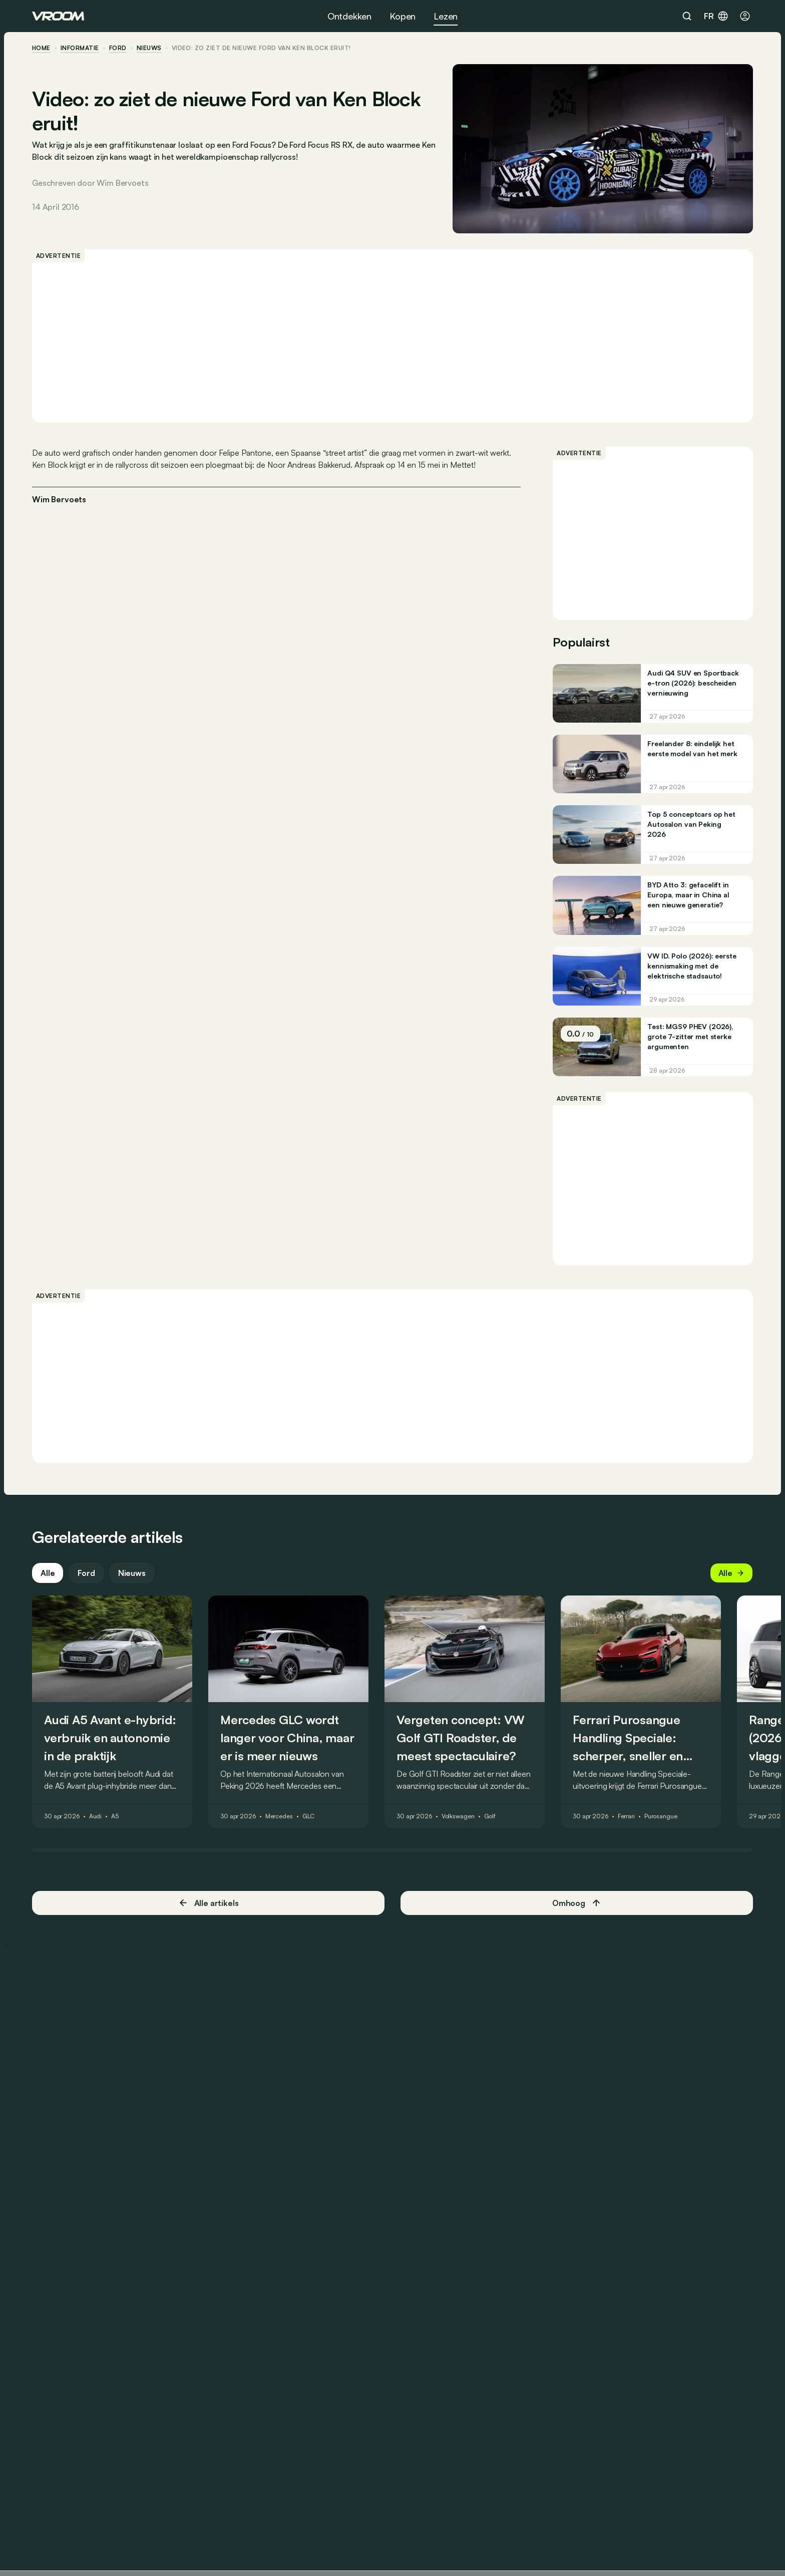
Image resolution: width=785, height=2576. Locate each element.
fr (716, 16)
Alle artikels (208, 1902)
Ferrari (626, 1817)
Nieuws (132, 1573)
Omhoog (576, 1903)
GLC (308, 1817)
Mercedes (279, 1817)
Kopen (402, 16)
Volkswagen (458, 1817)
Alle (48, 1573)
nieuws (149, 48)
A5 (115, 1817)
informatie (80, 48)
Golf (490, 1817)
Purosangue (660, 1817)
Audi (95, 1817)
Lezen (446, 16)
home (41, 48)
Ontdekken (349, 16)
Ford (118, 48)
